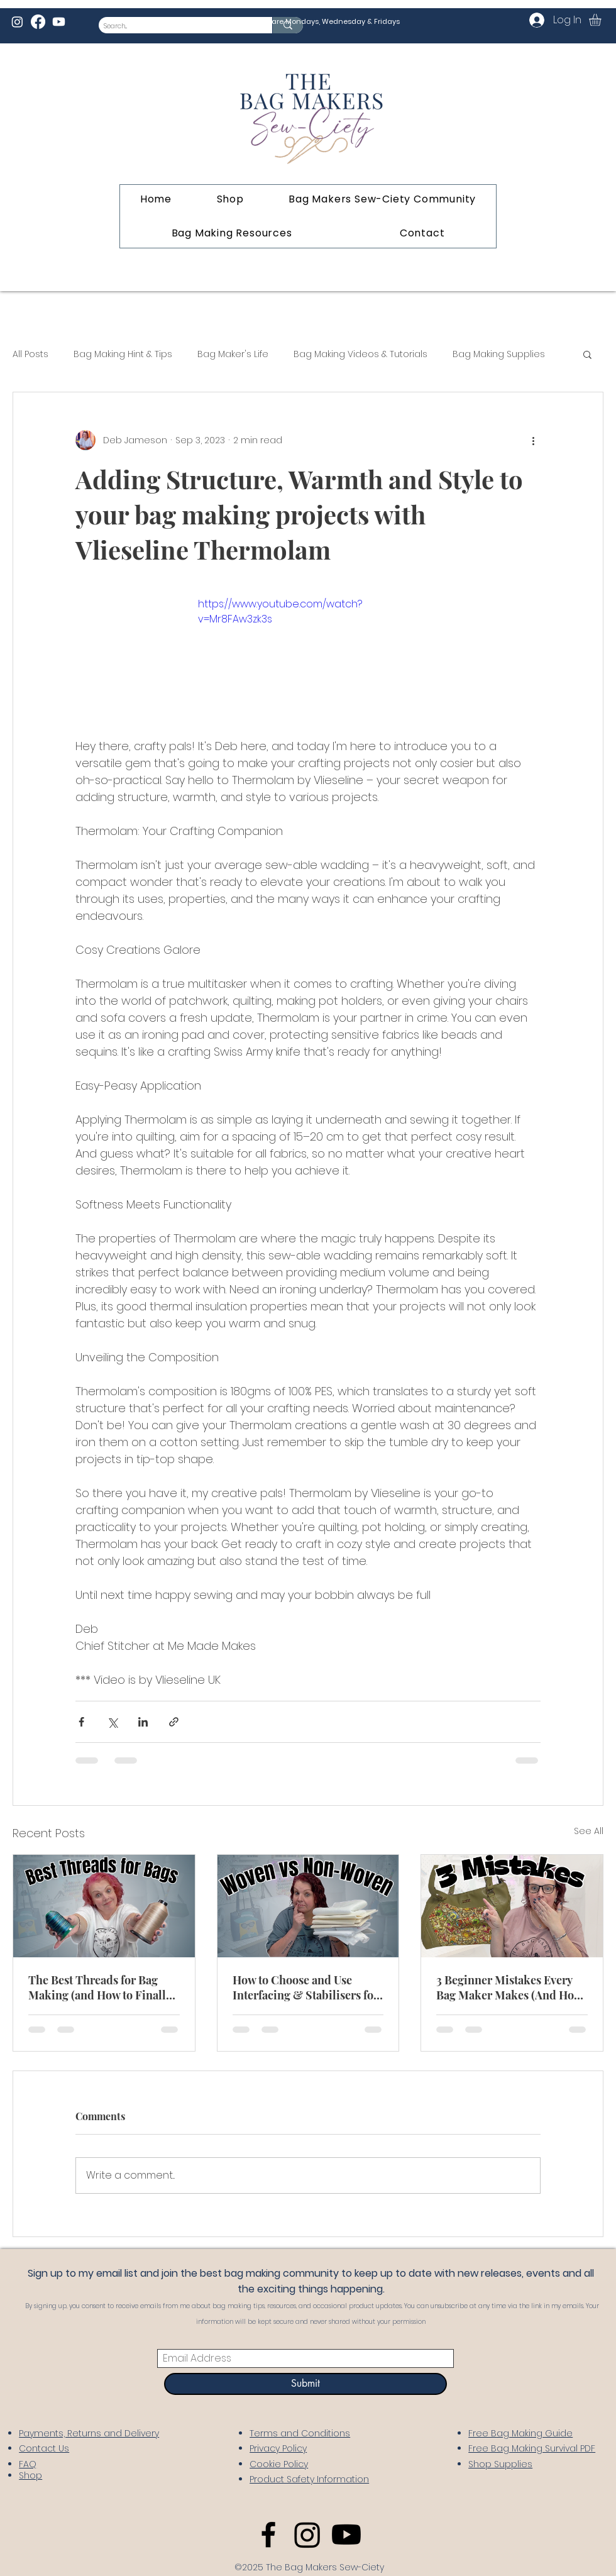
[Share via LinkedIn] (143, 1722)
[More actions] (533, 440)
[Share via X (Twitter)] (112, 1722)
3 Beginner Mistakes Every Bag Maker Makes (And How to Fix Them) (509, 1987)
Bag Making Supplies (499, 354)
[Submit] (305, 2384)
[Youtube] (59, 21)
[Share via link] (174, 1722)
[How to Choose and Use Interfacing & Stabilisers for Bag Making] (308, 1906)
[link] (602, 20)
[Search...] (175, 26)
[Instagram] (17, 21)
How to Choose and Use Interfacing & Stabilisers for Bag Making (305, 1987)
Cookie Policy (279, 2464)
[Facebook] (38, 21)
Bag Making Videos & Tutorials (360, 354)
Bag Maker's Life (232, 354)
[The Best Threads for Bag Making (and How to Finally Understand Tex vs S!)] (104, 1906)
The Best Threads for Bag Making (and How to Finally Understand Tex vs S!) (99, 1987)
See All (588, 1831)
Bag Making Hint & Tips (123, 354)
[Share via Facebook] (81, 1722)
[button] (587, 354)
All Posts (30, 354)
